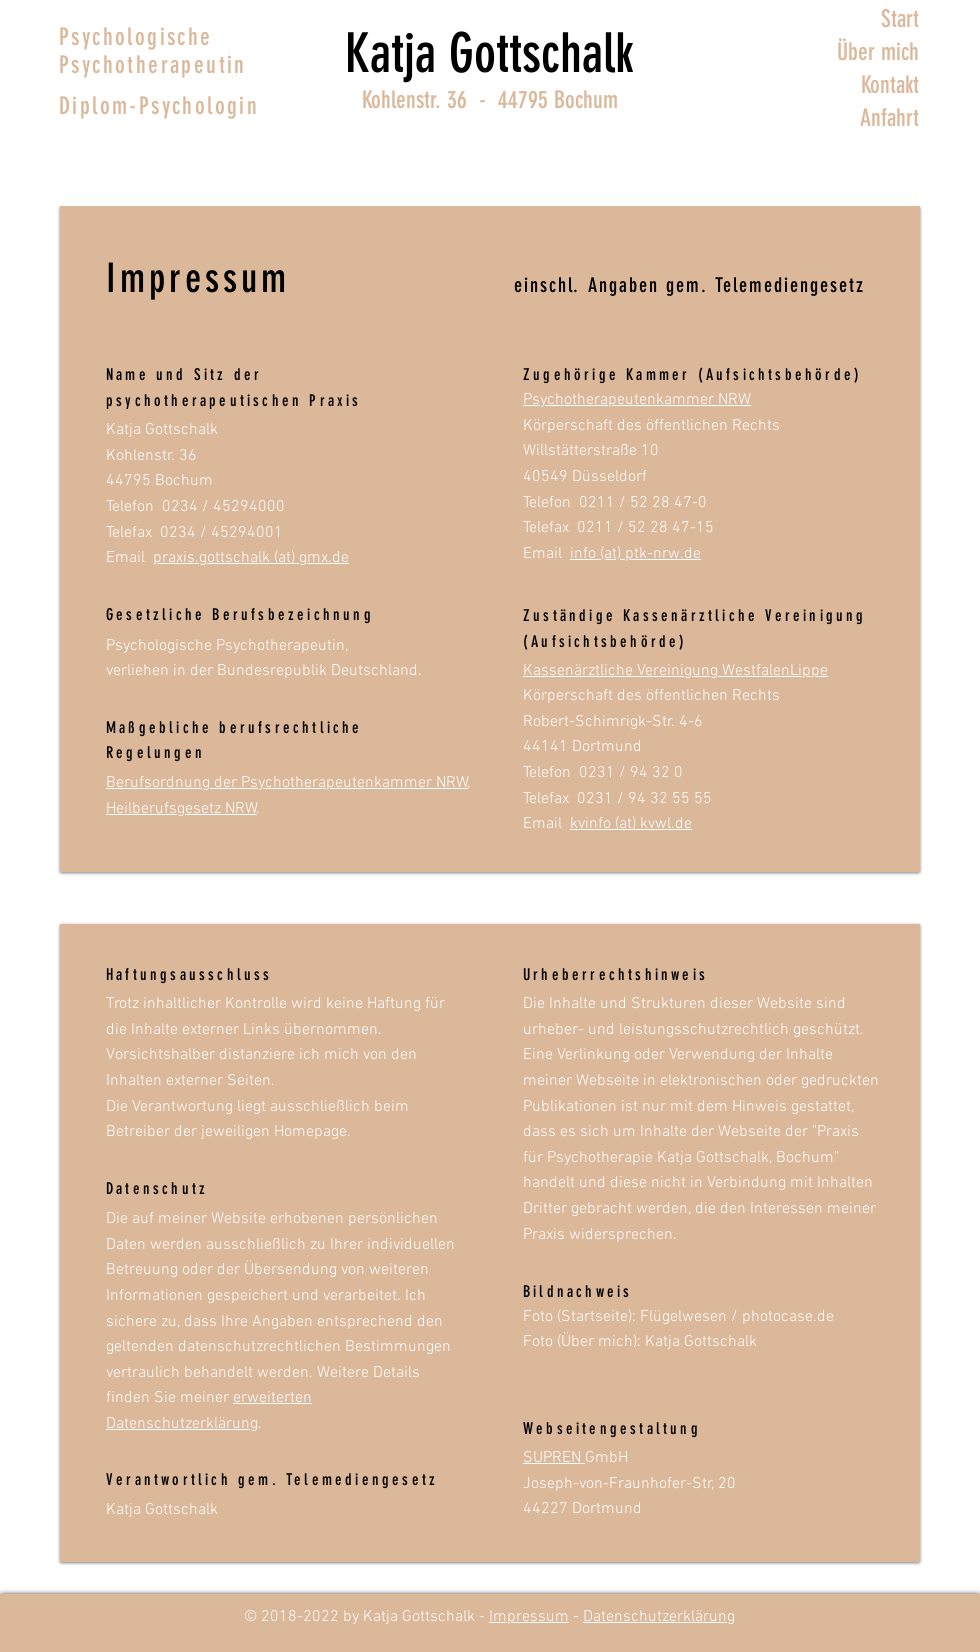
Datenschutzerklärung (659, 1617)
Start (900, 19)
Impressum (529, 1617)
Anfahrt (889, 118)
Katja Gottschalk (489, 54)
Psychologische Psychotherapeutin (153, 51)
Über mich (878, 52)
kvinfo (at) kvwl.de (631, 824)
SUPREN (554, 1458)
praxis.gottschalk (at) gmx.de (251, 558)
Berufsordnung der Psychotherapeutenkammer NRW (287, 783)
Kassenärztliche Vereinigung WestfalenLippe (675, 671)
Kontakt (890, 85)
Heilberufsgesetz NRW (181, 809)
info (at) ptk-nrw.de (635, 554)
